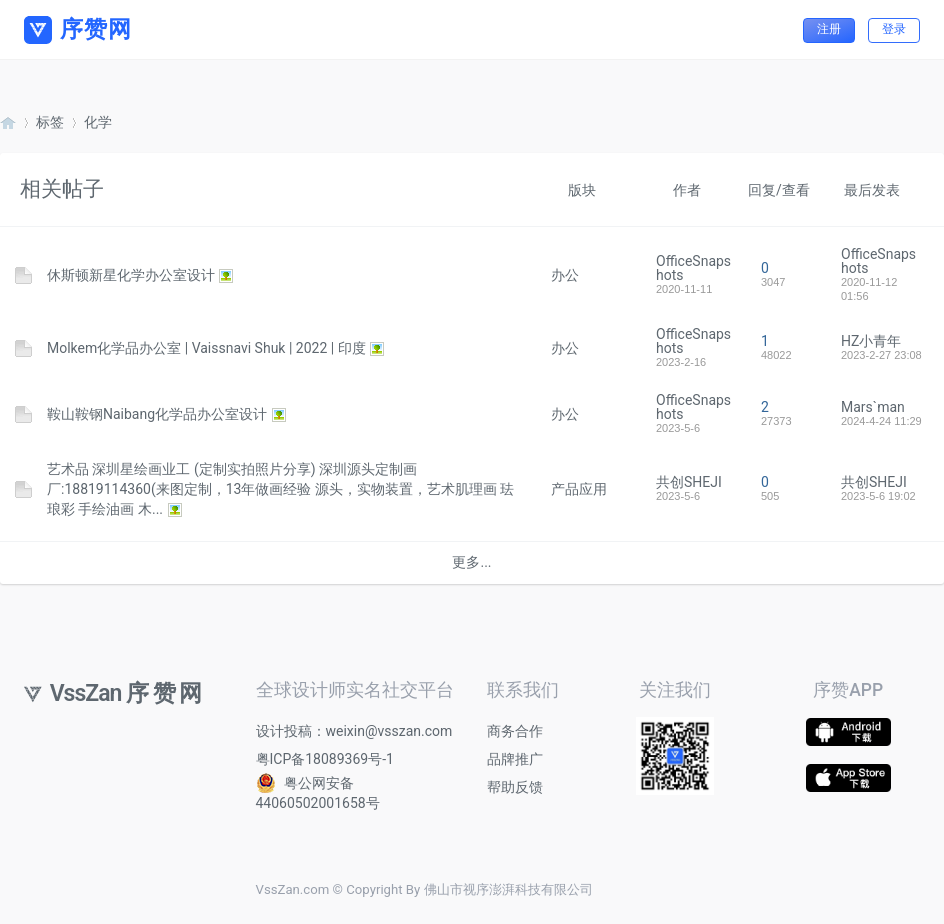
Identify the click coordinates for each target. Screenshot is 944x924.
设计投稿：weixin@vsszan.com (354, 731)
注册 (829, 29)
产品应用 (579, 489)
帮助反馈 (515, 787)
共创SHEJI (689, 482)
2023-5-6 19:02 (878, 496)
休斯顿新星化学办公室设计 (131, 275)
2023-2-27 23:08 (881, 355)
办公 (565, 275)
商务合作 (515, 731)
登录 (894, 29)
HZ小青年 (871, 341)
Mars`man (873, 407)
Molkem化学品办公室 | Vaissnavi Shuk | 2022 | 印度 (206, 348)
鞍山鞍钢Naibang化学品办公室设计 (157, 414)
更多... (471, 562)
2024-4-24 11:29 (881, 421)
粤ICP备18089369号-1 (325, 759)
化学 (98, 122)
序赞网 (8, 122)
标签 (50, 122)
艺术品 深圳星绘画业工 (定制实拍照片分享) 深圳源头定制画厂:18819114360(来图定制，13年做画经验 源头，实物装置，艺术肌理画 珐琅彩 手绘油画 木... (280, 489)
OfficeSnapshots (693, 268)
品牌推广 (515, 759)
